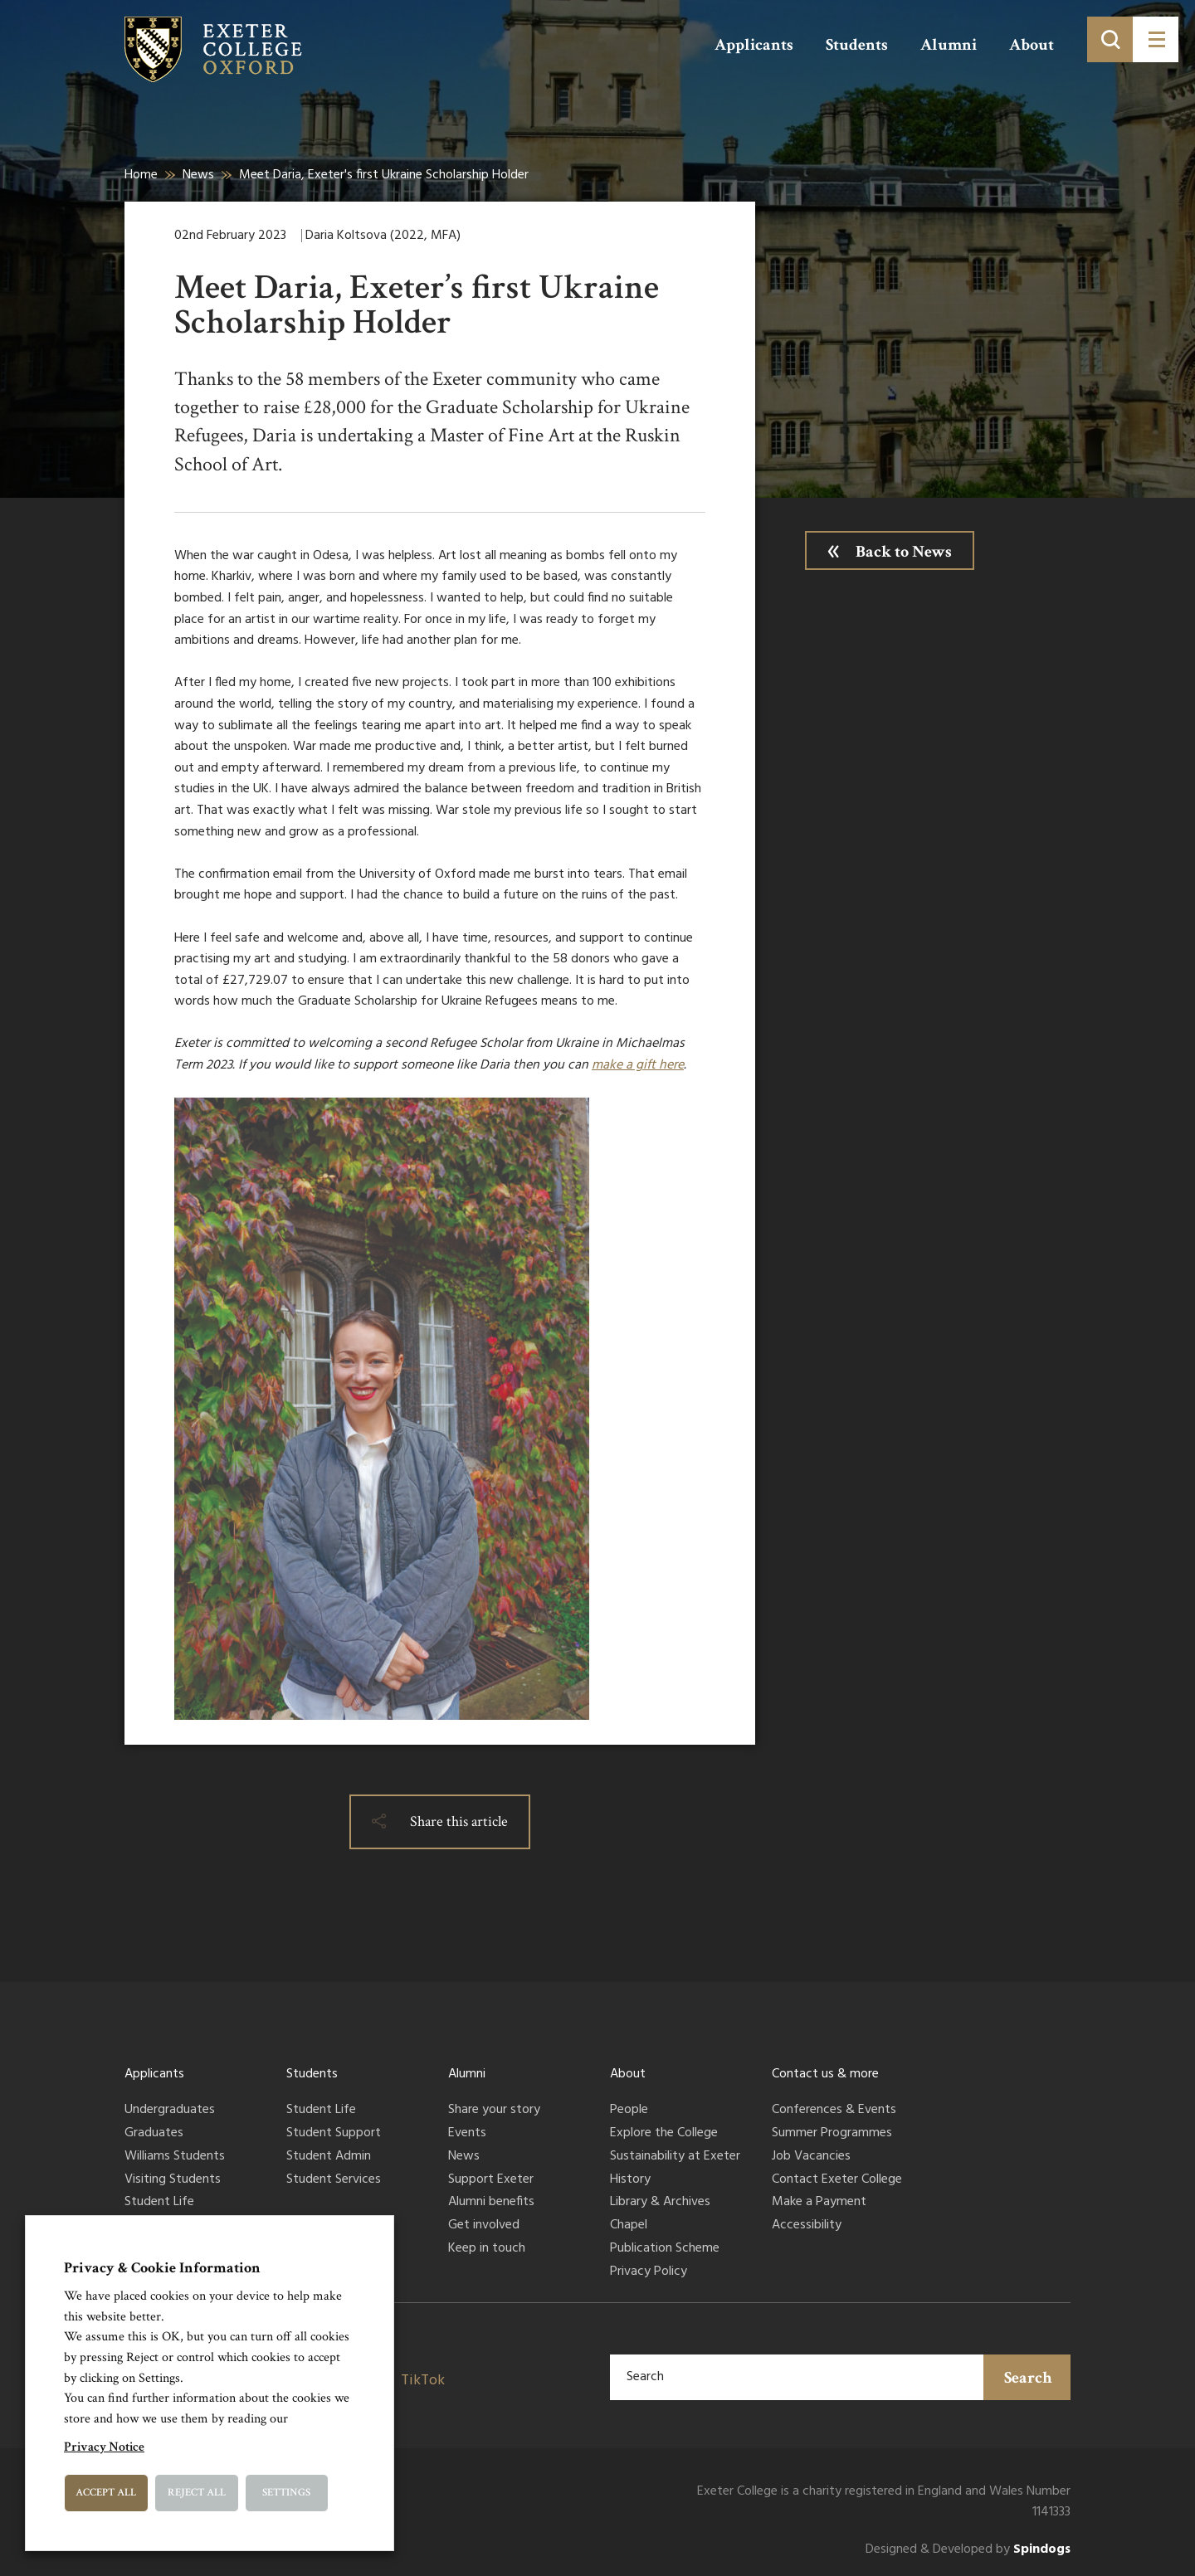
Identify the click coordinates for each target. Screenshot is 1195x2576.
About (1031, 45)
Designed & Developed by (968, 2549)
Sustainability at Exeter (675, 2157)
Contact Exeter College (837, 2180)
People (629, 2111)
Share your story (494, 2111)
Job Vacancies (811, 2157)
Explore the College (664, 2134)
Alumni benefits (491, 2203)
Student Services (333, 2180)
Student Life (159, 2203)
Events (467, 2134)
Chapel (628, 2226)
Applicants (754, 45)
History (630, 2180)
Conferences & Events (834, 2111)
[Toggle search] (1110, 39)
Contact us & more (825, 2074)
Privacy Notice (104, 2447)
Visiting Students (172, 2180)
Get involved (483, 2226)
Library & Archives (660, 2203)
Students (857, 45)
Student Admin (328, 2157)
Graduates (153, 2134)
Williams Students (174, 2157)
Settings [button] (286, 2493)
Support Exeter (491, 2180)
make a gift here (638, 1065)
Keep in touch (486, 2249)
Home (141, 175)
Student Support (333, 2134)
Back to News (904, 551)
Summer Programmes (832, 2134)
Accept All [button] (106, 2493)
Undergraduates (169, 2111)
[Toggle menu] (1155, 39)
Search (1028, 2378)
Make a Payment (819, 2203)
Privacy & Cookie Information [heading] (162, 2267)
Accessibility (806, 2226)
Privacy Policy (648, 2272)
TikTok (423, 2381)
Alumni (948, 45)
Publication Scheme (664, 2249)
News (198, 175)
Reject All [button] (197, 2493)
